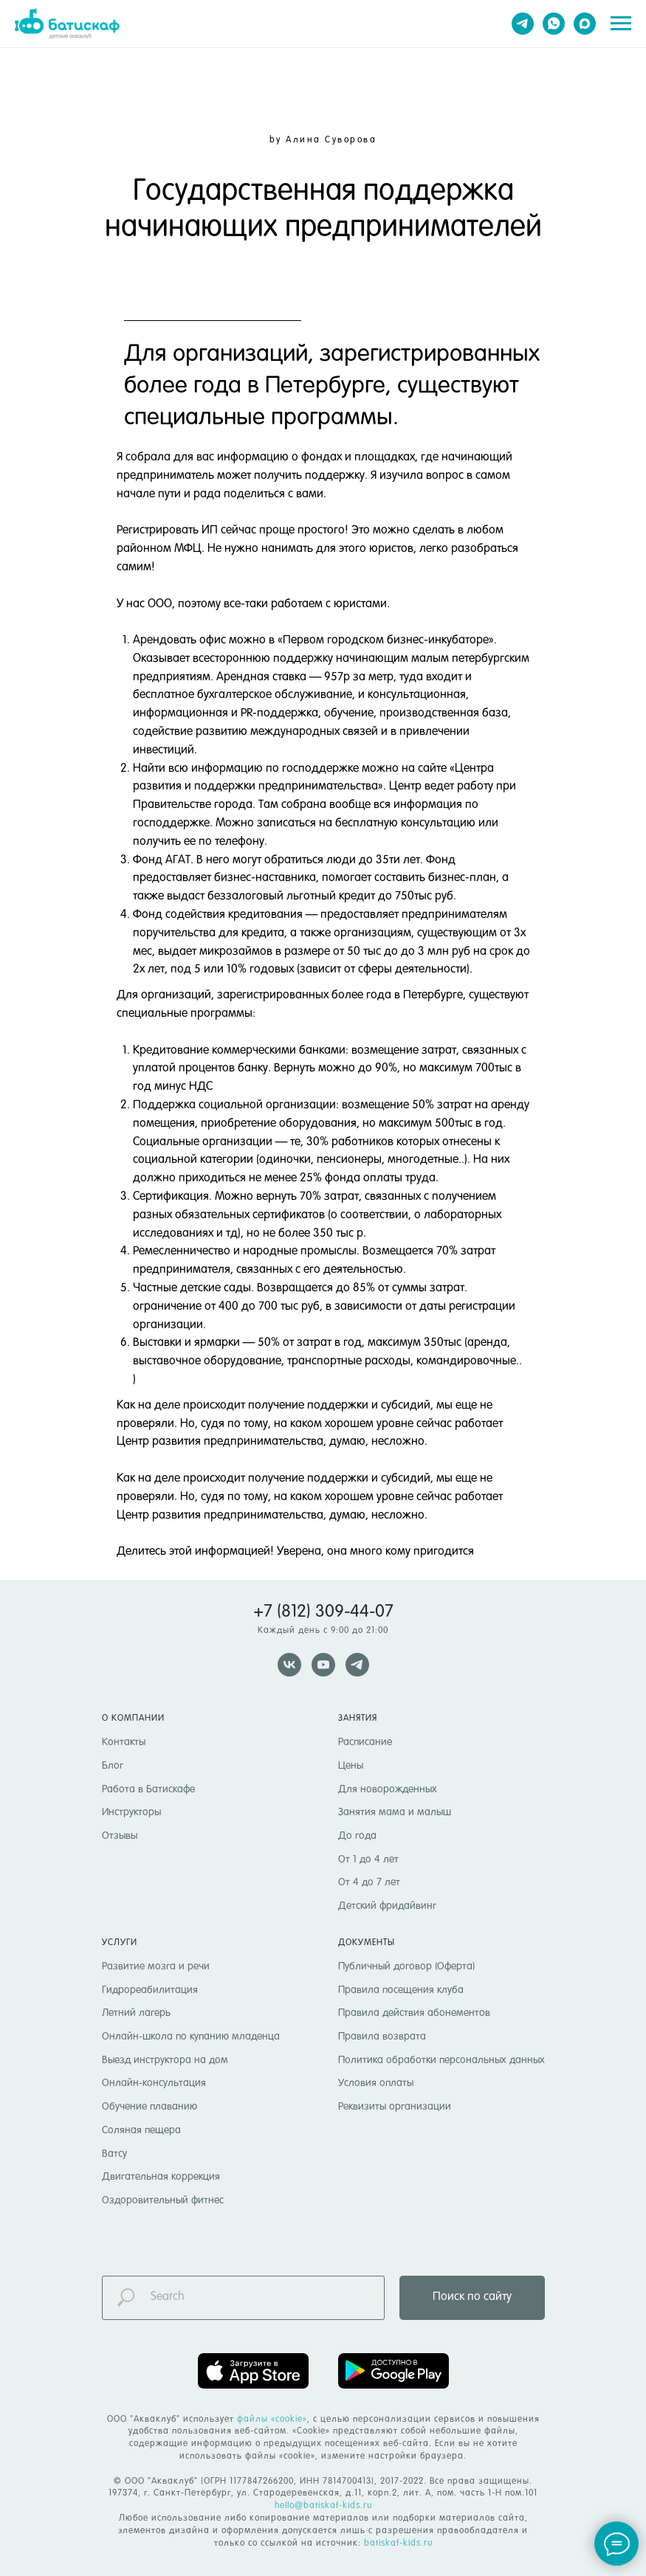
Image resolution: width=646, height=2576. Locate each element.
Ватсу (114, 2154)
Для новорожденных (387, 1789)
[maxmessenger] (585, 24)
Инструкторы (131, 1812)
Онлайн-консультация (154, 2083)
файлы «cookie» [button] (272, 2419)
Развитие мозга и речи (156, 1966)
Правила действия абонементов (414, 2013)
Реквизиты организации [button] (394, 2107)
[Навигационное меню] (621, 23)
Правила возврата (382, 2036)
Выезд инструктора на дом (165, 2060)
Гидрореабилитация (150, 1990)
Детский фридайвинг (387, 1906)
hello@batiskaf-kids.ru (323, 2505)
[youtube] (323, 1665)
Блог (112, 1766)
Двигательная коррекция (161, 2177)
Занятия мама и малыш (394, 1812)
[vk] (289, 1665)
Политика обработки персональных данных (441, 2060)
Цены (350, 1766)
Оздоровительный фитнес (163, 2200)
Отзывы (119, 1836)
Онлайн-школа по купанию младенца (191, 2036)
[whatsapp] (554, 24)
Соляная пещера (141, 2130)
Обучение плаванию (149, 2107)
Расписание (365, 1742)
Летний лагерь (136, 2013)
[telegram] (523, 24)
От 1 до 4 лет (368, 1859)
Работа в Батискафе (148, 1789)
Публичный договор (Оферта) (406, 1966)
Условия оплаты (375, 2083)
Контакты (123, 1742)
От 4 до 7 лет (369, 1882)
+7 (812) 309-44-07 (323, 1612)
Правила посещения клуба (401, 1990)
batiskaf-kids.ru (398, 2543)
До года (357, 1836)
